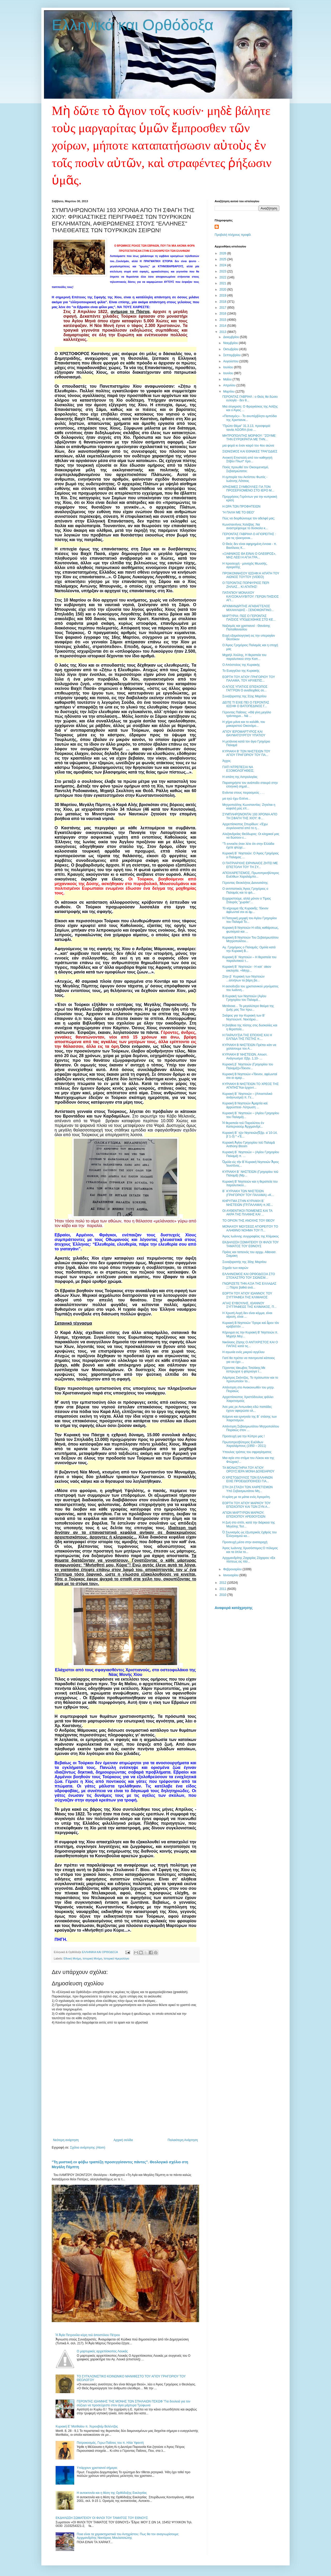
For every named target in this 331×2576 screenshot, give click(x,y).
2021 (223, 283)
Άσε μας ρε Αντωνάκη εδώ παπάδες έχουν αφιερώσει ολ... (247, 1408)
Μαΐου (227, 379)
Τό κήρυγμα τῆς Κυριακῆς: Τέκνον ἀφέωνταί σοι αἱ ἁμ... (245, 910)
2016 (223, 313)
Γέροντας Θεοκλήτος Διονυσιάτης (245, 883)
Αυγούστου (231, 361)
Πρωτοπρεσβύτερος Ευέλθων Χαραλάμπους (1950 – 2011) (244, 1444)
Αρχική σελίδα (123, 2140)
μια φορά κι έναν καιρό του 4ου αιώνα (248, 445)
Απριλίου (229, 385)
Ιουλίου (228, 367)
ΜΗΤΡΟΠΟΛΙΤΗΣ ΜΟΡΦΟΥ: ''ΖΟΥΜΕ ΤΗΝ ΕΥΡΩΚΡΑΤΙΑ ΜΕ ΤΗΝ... (249, 437)
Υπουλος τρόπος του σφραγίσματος (247, 1452)
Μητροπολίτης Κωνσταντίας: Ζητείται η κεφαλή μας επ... (248, 806)
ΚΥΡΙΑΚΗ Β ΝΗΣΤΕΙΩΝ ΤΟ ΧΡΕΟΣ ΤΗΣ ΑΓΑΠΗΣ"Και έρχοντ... (250, 1085)
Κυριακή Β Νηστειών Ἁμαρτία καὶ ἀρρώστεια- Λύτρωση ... (245, 1105)
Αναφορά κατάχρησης (234, 1608)
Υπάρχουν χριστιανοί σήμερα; (97, 2468)
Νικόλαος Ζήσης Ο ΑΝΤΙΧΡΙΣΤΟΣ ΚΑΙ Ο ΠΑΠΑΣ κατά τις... (250, 1344)
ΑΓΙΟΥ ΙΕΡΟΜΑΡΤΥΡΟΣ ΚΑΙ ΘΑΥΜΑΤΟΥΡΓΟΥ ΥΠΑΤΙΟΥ (243, 733)
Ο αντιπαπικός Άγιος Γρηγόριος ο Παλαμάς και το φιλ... (245, 890)
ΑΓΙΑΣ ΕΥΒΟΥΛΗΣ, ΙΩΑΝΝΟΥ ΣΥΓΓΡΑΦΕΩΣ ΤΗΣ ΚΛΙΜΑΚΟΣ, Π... (249, 1305)
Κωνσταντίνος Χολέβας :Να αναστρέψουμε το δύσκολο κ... (245, 526)
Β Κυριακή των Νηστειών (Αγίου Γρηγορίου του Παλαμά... (244, 998)
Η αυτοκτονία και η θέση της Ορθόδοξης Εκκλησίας (112, 2493)
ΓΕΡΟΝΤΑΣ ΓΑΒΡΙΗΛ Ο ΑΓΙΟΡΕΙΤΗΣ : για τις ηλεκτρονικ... (249, 536)
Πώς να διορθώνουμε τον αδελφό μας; (248, 518)
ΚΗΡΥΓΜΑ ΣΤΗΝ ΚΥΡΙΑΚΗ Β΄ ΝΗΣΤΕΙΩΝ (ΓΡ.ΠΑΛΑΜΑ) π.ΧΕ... (247, 1202)
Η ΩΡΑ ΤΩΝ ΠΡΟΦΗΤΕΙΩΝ (241, 506)
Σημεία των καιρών (235, 1268)
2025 (223, 259)
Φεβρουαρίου (233, 1569)
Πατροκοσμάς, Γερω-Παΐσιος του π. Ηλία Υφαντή (110, 2443)
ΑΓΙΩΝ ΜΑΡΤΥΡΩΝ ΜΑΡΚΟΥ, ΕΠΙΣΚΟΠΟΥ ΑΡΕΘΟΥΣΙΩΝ (243, 1514)
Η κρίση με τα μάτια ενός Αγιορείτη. (246, 1497)
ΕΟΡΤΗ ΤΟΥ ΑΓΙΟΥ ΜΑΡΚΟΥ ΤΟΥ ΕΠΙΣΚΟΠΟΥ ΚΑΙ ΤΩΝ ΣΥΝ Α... (246, 1505)
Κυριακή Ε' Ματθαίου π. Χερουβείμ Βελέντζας (87, 2426)
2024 (223, 265)
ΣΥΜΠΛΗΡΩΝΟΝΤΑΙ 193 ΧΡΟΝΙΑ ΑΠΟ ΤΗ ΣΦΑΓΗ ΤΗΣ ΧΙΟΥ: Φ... (249, 816)
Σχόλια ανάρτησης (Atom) (87, 2147)
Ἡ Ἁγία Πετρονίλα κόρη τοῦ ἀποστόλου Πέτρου (88, 2335)
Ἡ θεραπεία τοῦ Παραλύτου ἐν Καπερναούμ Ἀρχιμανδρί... (243, 1124)
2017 (223, 307)
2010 (223, 1595)
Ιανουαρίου (231, 1575)
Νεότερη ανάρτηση (66, 2140)
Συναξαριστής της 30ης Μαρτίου (244, 1262)
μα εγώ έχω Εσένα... (236, 798)
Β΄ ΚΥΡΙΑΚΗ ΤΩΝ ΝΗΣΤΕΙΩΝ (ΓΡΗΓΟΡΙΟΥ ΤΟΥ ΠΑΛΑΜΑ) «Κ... (248, 1193)
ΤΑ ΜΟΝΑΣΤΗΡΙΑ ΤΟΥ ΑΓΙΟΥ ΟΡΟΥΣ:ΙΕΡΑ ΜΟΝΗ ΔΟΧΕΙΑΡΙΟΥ (248, 1469)
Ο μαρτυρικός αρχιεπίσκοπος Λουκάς (102, 2351)
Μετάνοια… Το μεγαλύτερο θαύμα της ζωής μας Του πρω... (248, 1007)
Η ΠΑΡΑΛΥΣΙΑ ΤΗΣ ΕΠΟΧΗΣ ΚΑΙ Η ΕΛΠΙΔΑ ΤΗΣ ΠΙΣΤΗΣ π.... (247, 1037)
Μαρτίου (229, 391)
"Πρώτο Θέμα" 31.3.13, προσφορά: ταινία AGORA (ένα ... (246, 427)
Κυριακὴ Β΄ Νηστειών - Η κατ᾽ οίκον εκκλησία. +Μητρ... (246, 968)
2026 (223, 253)
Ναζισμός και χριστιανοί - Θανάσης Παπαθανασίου (246, 627)
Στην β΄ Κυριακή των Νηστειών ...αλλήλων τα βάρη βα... (243, 978)
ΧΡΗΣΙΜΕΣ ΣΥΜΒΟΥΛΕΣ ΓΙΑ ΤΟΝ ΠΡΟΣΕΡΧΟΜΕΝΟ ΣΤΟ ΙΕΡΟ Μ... (248, 488)
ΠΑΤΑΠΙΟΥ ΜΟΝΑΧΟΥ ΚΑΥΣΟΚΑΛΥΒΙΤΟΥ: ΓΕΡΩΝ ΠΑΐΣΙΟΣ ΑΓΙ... (250, 596)
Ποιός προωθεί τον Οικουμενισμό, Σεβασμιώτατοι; (245, 469)
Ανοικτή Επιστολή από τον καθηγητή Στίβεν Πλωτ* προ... (247, 459)
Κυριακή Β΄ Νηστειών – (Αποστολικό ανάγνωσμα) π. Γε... (247, 1095)
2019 (223, 295)
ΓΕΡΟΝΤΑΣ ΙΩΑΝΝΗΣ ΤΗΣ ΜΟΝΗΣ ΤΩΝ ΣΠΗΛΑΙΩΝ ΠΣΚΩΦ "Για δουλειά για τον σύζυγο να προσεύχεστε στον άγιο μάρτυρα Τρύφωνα (133, 2403)
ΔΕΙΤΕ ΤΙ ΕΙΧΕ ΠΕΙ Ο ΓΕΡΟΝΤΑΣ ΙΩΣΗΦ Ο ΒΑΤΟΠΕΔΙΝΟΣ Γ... (245, 704)
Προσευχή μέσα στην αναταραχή (244, 1542)
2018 (223, 301)
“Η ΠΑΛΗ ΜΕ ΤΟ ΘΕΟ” (238, 512)
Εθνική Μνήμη (72, 1958)
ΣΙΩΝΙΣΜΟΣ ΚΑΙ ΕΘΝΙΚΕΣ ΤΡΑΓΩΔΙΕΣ (249, 451)
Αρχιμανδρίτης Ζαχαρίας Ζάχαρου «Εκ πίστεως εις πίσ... (248, 1559)
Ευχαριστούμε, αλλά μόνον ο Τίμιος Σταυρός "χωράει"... (246, 900)
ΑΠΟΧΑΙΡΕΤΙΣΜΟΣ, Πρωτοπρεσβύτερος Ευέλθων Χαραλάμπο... (250, 874)
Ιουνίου (228, 373)
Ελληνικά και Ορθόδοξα (133, 25)
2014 (223, 325)
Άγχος (226, 761)
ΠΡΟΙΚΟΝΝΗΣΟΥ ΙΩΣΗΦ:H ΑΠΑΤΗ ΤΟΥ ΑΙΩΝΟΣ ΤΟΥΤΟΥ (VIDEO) (250, 575)
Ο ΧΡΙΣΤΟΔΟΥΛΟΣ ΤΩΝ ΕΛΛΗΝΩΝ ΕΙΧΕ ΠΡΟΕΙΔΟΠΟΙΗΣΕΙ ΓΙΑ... (247, 1479)
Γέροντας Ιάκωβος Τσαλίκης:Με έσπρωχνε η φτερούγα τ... (243, 1369)
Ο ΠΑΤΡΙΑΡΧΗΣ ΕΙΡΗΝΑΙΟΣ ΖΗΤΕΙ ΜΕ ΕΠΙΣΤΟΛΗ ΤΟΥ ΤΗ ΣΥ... (250, 865)
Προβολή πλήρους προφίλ (233, 235)
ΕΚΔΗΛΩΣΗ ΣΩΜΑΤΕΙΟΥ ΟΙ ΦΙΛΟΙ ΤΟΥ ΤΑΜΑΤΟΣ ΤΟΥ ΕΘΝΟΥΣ (102, 2518)
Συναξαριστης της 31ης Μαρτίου (244, 696)
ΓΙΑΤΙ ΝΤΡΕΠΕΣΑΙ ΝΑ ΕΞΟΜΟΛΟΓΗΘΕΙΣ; (238, 768)
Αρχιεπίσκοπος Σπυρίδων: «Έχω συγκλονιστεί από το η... (245, 826)
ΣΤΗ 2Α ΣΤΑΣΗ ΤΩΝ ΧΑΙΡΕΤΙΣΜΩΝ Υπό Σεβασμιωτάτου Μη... (247, 1489)
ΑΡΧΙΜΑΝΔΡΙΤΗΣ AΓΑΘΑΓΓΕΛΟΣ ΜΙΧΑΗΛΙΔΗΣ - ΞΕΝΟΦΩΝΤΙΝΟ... (248, 608)
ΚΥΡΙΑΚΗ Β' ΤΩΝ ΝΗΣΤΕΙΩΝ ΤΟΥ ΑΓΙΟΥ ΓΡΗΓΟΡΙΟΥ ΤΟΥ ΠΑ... (246, 753)
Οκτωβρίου (231, 349)
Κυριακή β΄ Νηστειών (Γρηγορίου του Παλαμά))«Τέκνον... (247, 1066)
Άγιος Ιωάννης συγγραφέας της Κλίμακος (250, 1236)
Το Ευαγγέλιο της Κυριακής (241, 671)
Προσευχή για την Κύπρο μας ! (243, 1436)
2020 (223, 289)
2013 (223, 332)
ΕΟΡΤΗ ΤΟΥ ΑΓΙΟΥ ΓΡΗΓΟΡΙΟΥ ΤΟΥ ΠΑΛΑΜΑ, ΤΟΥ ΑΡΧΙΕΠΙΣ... (248, 678)
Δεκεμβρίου (231, 337)
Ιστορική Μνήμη (92, 1958)
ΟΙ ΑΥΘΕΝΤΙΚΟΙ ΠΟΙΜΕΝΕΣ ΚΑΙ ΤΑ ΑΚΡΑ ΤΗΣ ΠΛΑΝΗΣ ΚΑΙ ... (247, 1212)
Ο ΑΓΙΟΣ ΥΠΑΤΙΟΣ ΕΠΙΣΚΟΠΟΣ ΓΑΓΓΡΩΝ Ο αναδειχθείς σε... (244, 688)
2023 (223, 271)
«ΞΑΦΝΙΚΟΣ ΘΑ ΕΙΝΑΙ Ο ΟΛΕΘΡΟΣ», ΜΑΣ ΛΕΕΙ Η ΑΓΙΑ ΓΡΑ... (249, 555)
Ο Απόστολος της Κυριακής (241, 665)
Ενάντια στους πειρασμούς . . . (243, 792)
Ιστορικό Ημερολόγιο (116, 1958)
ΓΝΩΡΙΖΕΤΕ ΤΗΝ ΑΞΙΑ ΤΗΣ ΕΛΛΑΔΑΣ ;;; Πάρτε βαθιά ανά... (249, 1285)
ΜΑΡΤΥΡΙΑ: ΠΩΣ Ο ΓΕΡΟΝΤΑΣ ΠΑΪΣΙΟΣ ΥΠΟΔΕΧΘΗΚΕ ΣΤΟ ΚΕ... (249, 617)
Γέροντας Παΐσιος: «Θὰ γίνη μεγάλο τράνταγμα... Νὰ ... (246, 714)
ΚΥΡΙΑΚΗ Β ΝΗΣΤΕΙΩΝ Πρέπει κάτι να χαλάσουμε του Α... (249, 1046)
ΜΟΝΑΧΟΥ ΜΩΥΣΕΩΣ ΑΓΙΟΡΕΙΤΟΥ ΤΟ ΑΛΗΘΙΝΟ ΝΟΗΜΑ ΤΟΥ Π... (250, 1228)
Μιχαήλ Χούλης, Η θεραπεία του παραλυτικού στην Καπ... (244, 656)
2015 (223, 320)
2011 (223, 1589)
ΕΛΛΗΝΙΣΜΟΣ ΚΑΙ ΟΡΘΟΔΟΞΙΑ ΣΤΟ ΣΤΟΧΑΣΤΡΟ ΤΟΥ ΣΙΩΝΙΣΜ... (248, 1275)
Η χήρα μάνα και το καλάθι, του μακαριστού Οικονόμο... (243, 723)
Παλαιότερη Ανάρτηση (183, 2140)
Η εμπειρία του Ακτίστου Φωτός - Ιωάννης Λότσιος (244, 478)
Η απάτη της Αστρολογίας (240, 777)
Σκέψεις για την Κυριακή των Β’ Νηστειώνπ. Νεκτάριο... (243, 1017)
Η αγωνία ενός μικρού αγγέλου (243, 1352)
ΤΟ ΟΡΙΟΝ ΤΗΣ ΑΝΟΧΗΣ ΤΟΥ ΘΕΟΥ (248, 1220)
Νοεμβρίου (231, 343)
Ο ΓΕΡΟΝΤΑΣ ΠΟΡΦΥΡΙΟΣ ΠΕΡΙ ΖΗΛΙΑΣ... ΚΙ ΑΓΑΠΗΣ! (245, 584)
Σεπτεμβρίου (232, 355)
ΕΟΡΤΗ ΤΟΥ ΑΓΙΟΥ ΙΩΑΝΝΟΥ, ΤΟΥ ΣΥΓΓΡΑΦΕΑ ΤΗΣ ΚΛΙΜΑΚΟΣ (247, 1295)
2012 (223, 1582)
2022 (223, 277)
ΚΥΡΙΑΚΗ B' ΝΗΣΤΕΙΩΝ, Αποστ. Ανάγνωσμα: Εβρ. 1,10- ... (244, 1056)
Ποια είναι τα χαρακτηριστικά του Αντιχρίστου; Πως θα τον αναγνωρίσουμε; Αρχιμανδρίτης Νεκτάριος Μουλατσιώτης (128, 2536)
